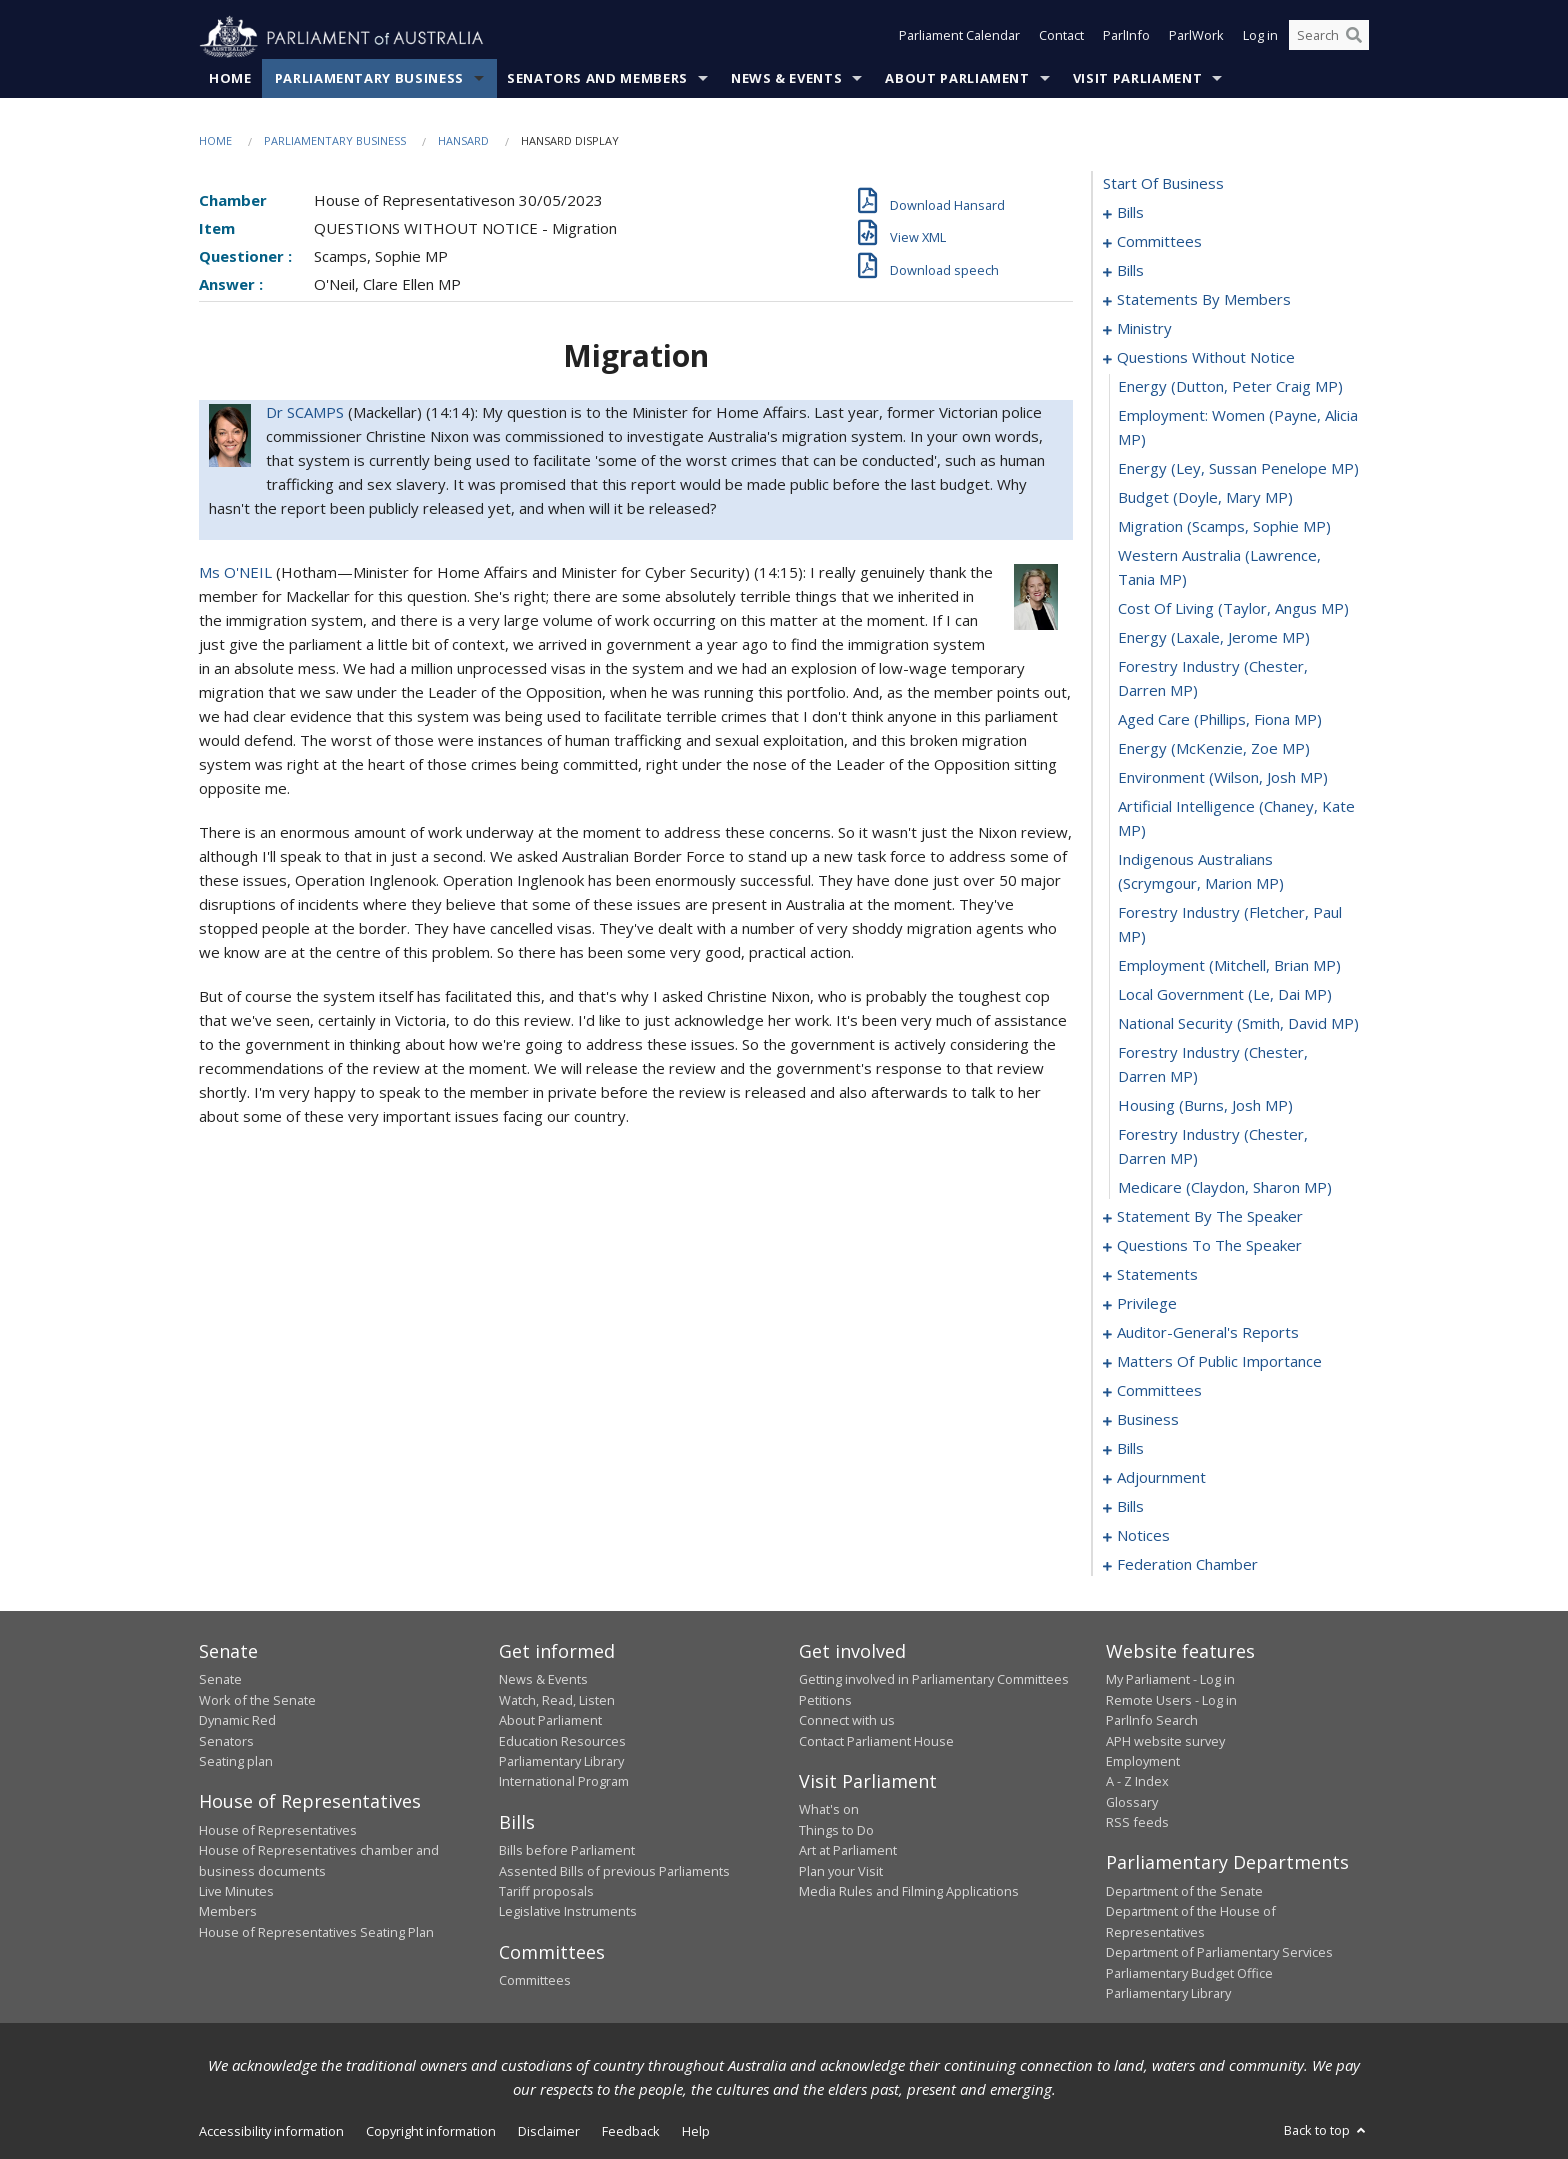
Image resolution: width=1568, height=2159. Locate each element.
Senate (220, 1680)
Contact (1061, 38)
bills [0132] (1130, 1449)
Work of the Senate (257, 1700)
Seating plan (236, 1762)
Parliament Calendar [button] (959, 38)
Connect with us (847, 1721)
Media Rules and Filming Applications (909, 1892)
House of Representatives (278, 1830)
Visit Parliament (1137, 79)
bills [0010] (1130, 271)
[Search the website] (1329, 38)
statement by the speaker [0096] (1210, 1217)
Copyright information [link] (431, 2132)
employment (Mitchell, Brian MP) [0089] (1229, 966)
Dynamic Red (237, 1721)
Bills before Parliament (567, 1851)
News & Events (786, 79)
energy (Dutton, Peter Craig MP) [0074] (1230, 387)
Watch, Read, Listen (557, 1700)
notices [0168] (1143, 1536)
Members (228, 1912)
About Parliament (957, 79)
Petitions (825, 1700)
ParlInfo (1126, 38)
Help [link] (696, 2132)
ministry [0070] (1144, 329)
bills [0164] (1130, 1507)
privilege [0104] (1147, 1304)
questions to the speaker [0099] (1209, 1246)
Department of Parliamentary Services (1219, 1953)
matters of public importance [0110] (1219, 1362)
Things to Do (836, 1830)
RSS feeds (1137, 1823)
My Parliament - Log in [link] (1170, 1680)
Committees (535, 1981)
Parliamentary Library (561, 1762)
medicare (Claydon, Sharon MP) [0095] (1225, 1188)
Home (230, 79)
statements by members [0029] (1204, 300)
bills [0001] (1130, 213)
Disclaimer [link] (549, 2132)
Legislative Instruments (568, 1912)
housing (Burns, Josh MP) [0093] (1205, 1106)
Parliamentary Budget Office (1189, 1973)
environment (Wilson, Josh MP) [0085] (1223, 778)
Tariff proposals (546, 1892)
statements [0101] (1157, 1275)
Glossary (1132, 1802)
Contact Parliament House (876, 1741)
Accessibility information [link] (271, 2132)
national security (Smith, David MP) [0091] (1238, 1024)
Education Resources (562, 1741)
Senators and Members (597, 79)
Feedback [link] (631, 2132)
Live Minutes (236, 1892)
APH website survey (1165, 1741)
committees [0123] (1159, 1391)
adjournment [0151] (1161, 1478)
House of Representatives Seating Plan (316, 1932)
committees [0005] (1159, 242)
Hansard (463, 141)
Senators (226, 1741)
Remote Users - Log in (1171, 1700)
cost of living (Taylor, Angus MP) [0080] (1233, 609)
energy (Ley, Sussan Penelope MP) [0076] (1238, 469)
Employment (1143, 1762)
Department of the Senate (1184, 1892)
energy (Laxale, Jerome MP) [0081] (1214, 638)
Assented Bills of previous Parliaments (614, 1871)
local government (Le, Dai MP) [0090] (1225, 995)
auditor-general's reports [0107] (1208, 1333)
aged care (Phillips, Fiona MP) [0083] (1220, 720)
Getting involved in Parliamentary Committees (934, 1680)
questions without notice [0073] (1206, 358)
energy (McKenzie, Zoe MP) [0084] (1214, 749)
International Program (564, 1782)
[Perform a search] (1354, 38)
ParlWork (1196, 38)
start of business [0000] (1163, 184)
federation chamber (1187, 1565)
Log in (1260, 38)
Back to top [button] (1326, 2131)
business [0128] (1148, 1420)
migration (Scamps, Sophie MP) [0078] (1224, 527)
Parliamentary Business (369, 79)
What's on (829, 1810)
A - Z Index (1137, 1782)
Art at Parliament (848, 1851)
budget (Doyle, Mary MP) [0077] (1205, 498)
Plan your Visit (841, 1871)
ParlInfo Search (1152, 1721)
